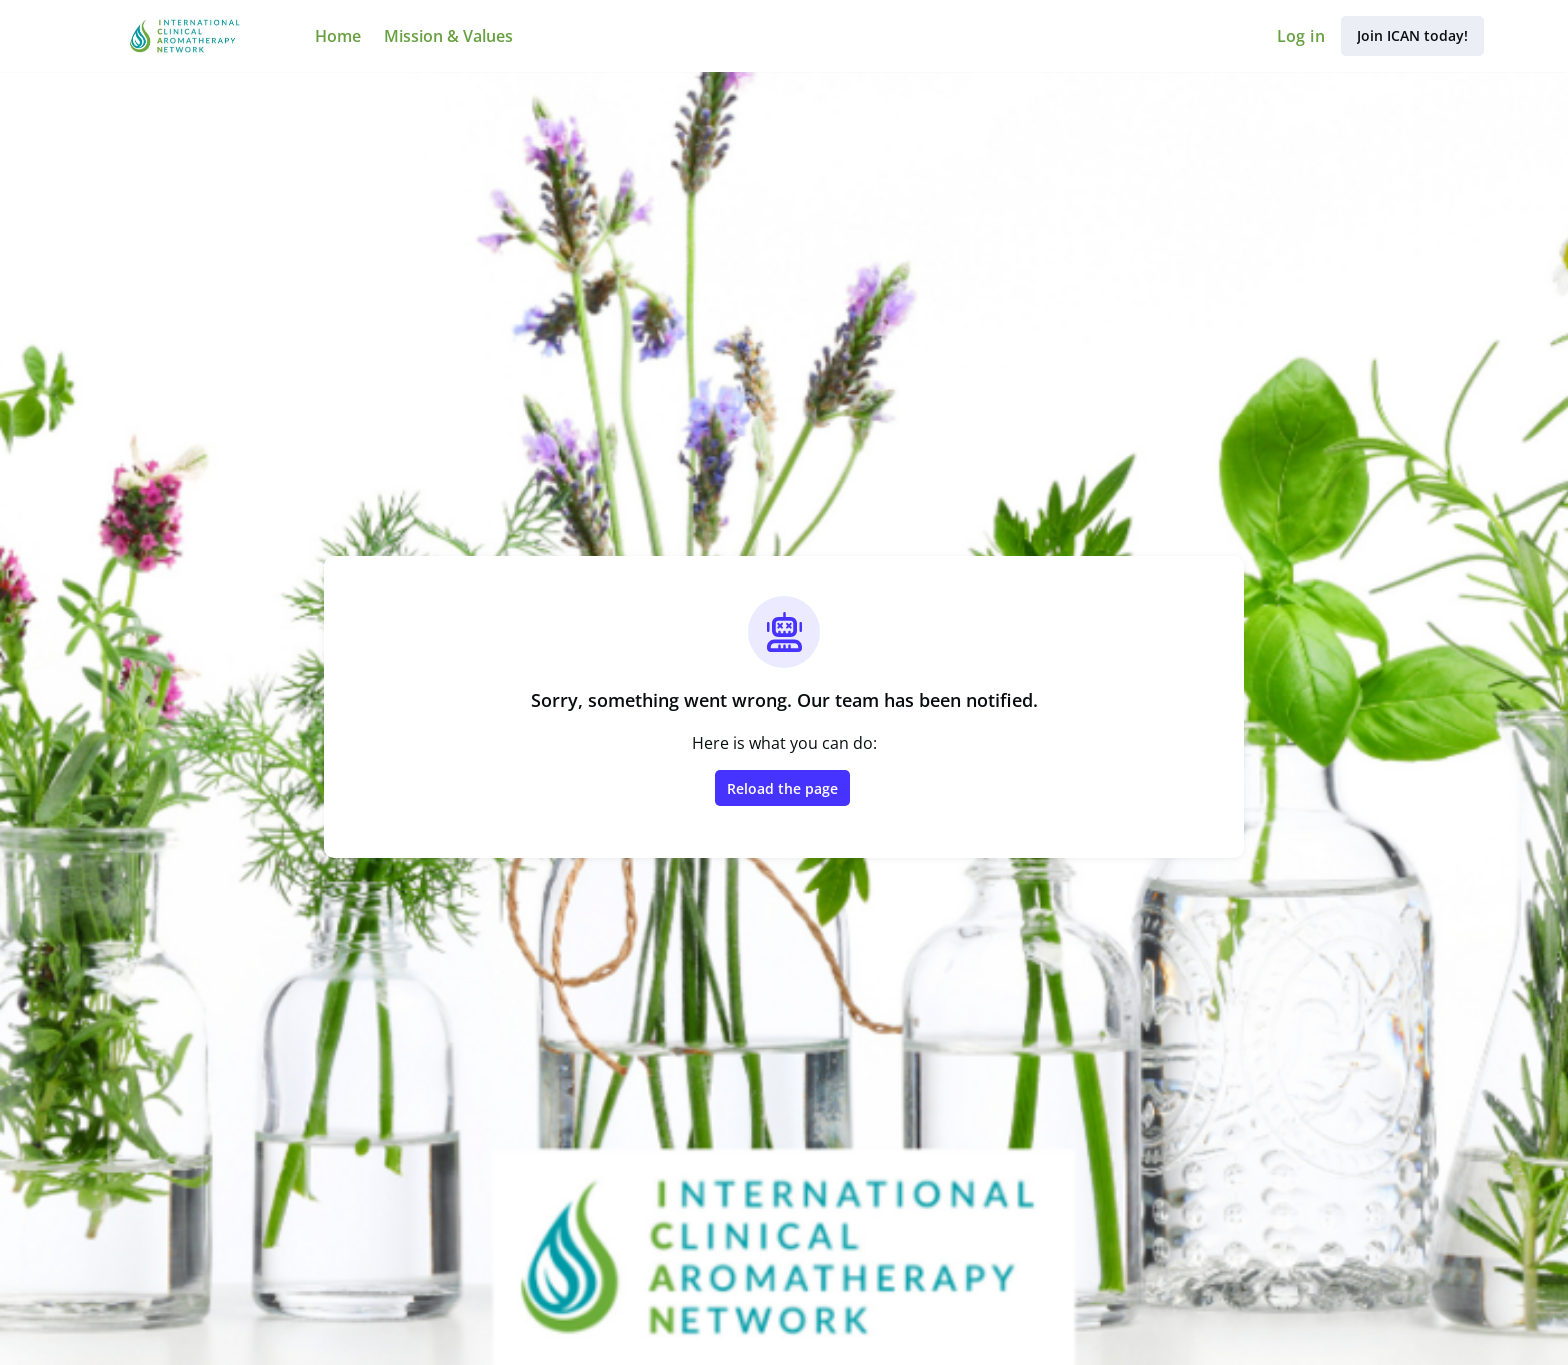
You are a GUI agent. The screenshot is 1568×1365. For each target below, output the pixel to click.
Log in (1301, 36)
